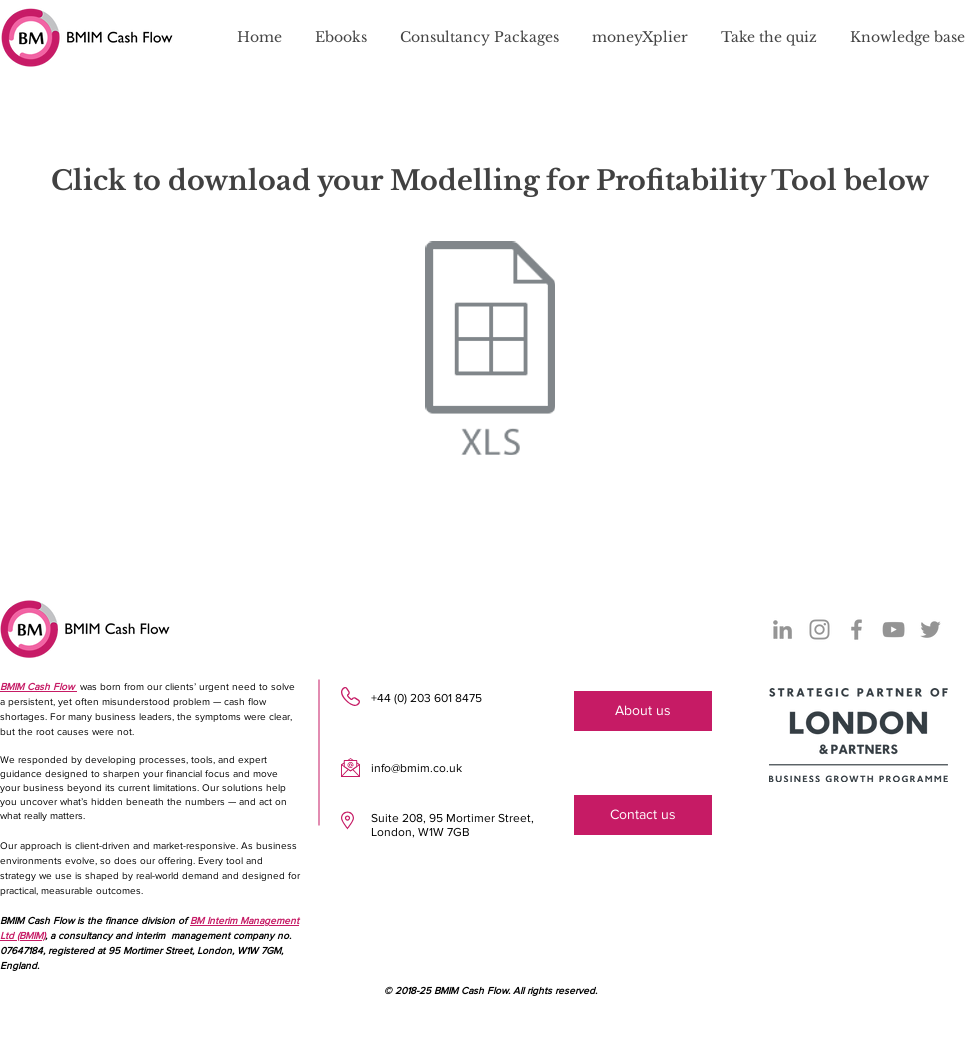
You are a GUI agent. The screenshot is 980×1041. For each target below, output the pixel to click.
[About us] (643, 711)
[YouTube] (893, 629)
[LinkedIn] (782, 629)
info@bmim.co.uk (416, 768)
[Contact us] (643, 815)
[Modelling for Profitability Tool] (489, 350)
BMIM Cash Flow (38, 686)
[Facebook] (856, 629)
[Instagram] (819, 629)
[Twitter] (930, 629)
